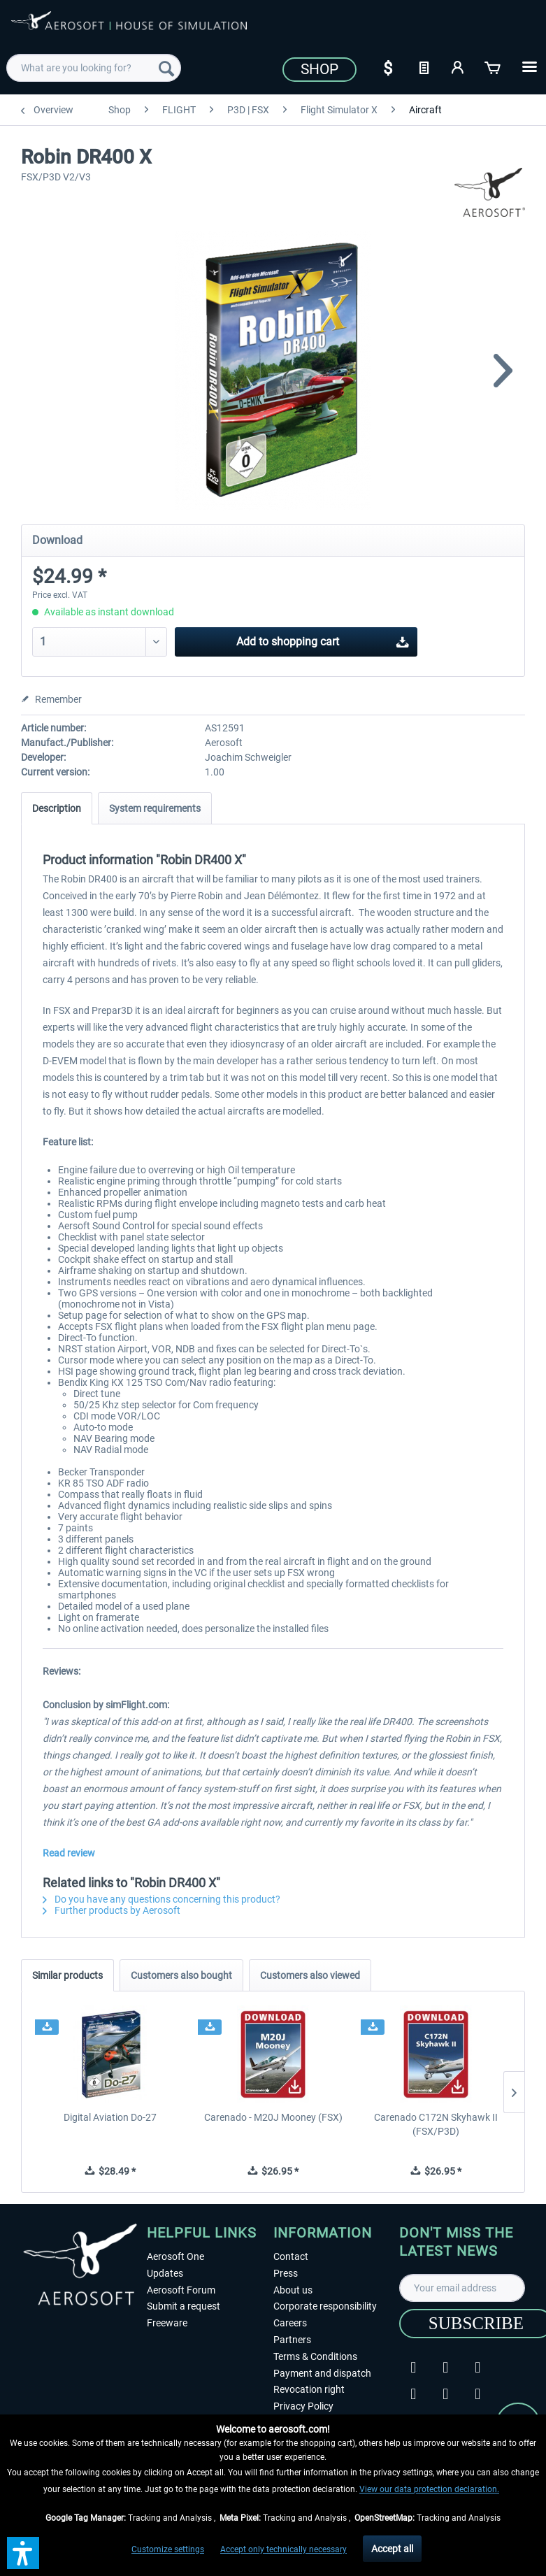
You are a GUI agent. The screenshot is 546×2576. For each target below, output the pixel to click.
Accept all (392, 2548)
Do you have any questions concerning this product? (161, 1899)
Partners (292, 2339)
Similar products (67, 1975)
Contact (290, 2256)
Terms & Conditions (315, 2356)
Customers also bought (181, 1975)
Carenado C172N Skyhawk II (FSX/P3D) (436, 2124)
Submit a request (183, 2306)
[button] (23, 2553)
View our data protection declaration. (429, 2489)
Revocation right (309, 2389)
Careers (290, 2322)
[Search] (166, 68)
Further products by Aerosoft (111, 1910)
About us (292, 2290)
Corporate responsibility (325, 2306)
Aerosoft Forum (181, 2290)
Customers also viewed (310, 1975)
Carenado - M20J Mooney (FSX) (273, 2117)
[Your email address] (462, 2288)
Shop (319, 69)
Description (56, 808)
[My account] (459, 66)
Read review (69, 1853)
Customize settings (167, 2549)
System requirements (155, 808)
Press (285, 2273)
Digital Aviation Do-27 (110, 2117)
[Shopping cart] (494, 66)
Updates (165, 2273)
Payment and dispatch (322, 2373)
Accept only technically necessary (283, 2549)
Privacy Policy (303, 2406)
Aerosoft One (175, 2256)
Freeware (167, 2322)
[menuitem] (93, 68)
